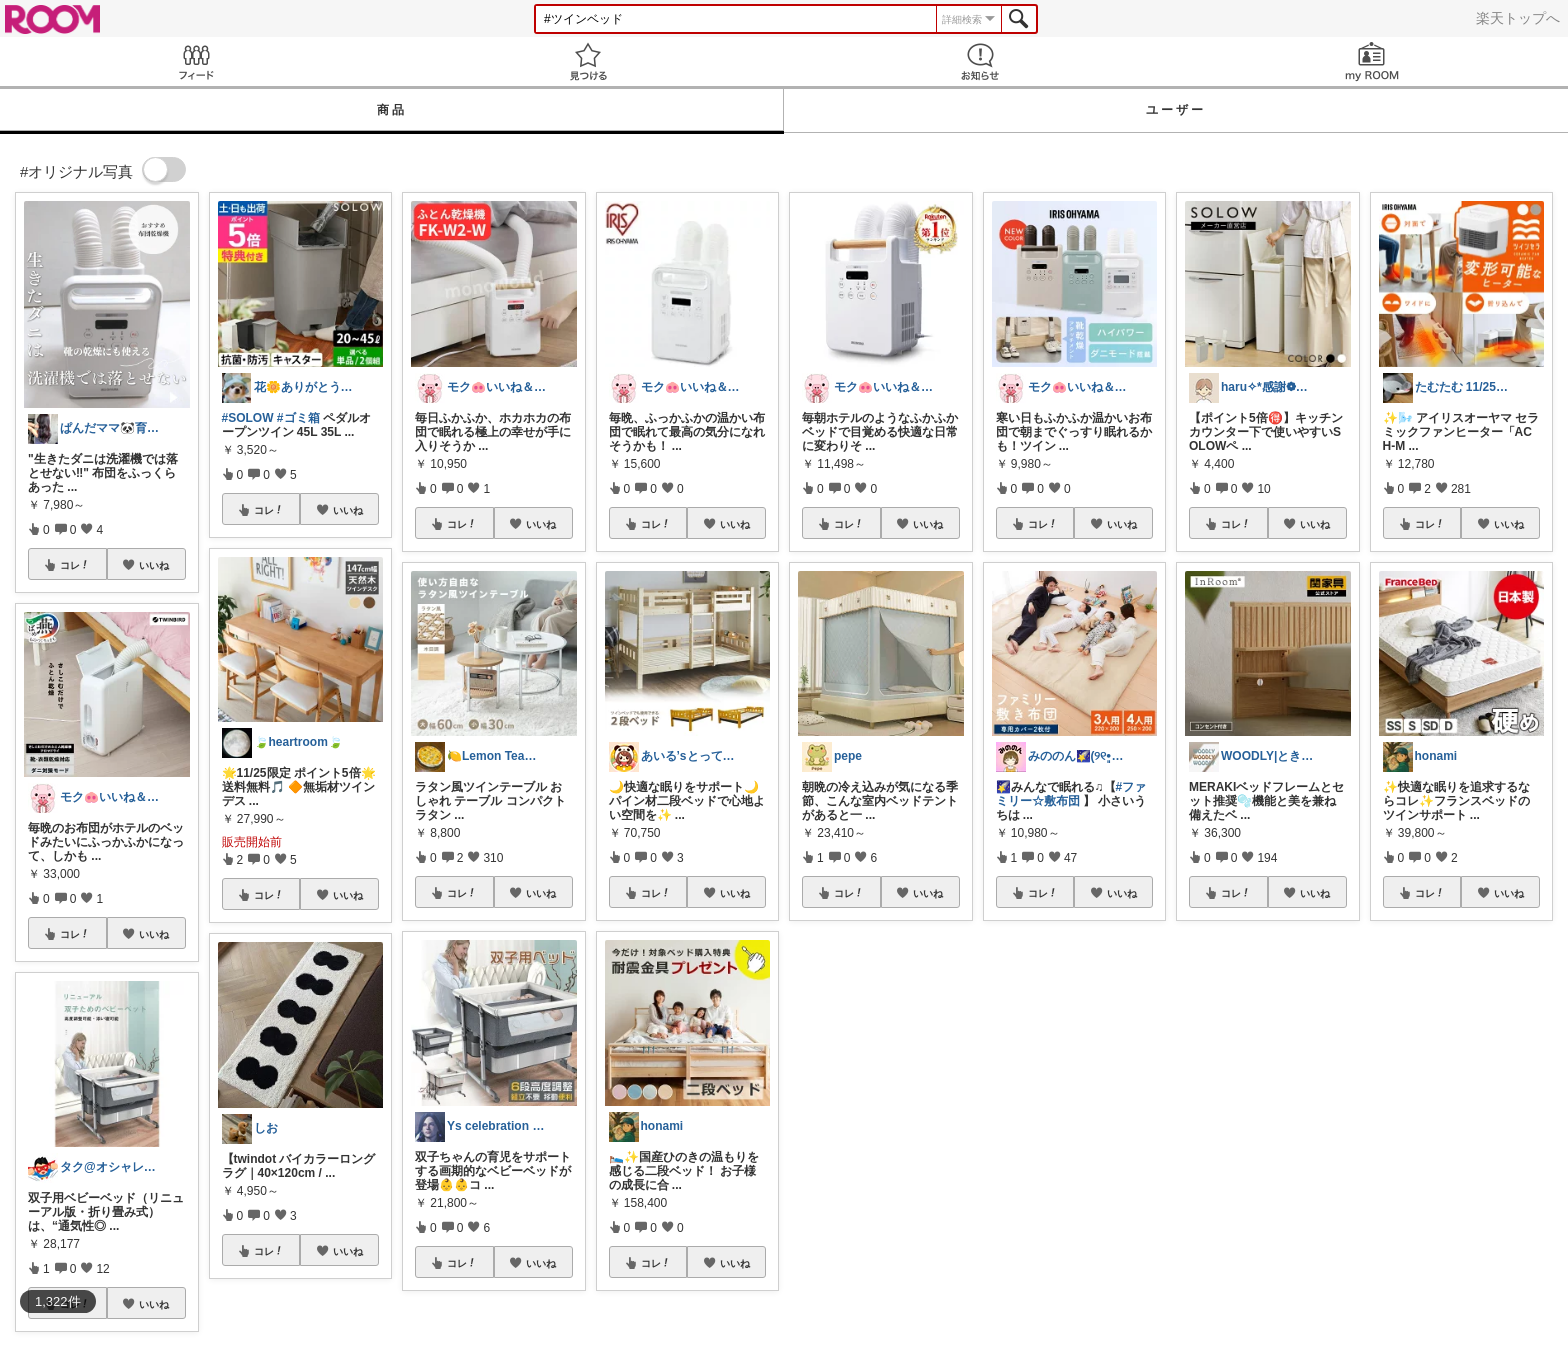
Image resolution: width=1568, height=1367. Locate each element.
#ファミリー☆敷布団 (1071, 794)
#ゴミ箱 (298, 418)
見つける (588, 61)
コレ (75, 565)
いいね (154, 565)
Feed (196, 61)
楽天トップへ (1518, 18)
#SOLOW (248, 418)
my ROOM (1372, 61)
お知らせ (980, 61)
